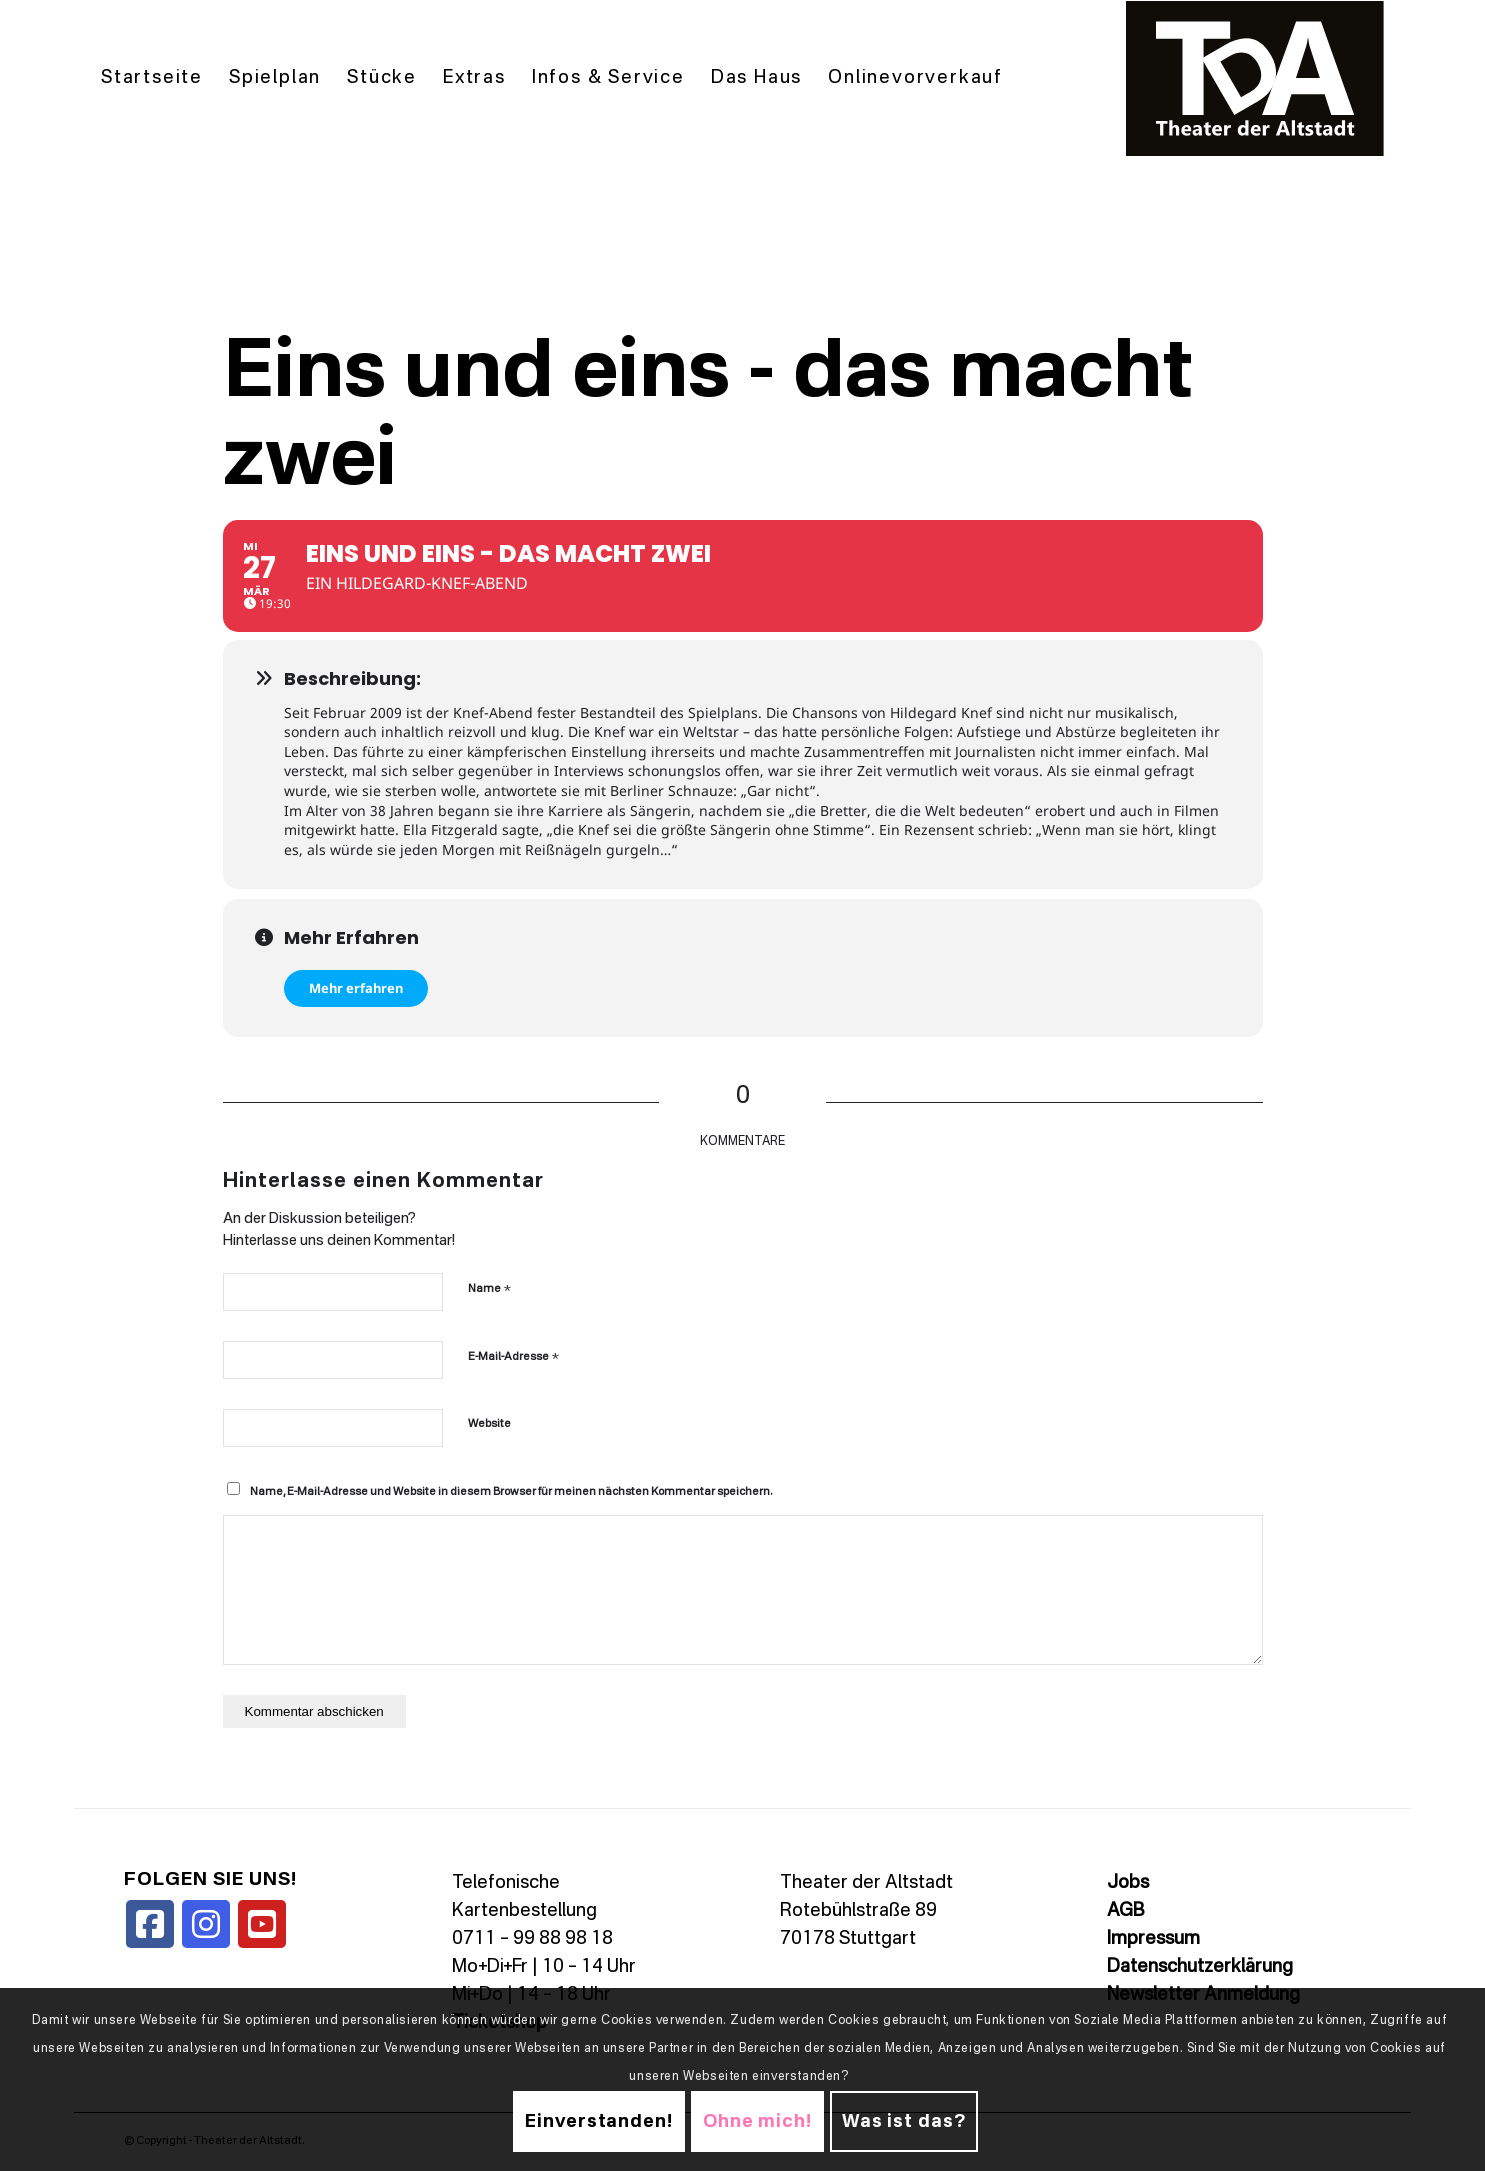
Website (489, 1424)
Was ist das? (904, 2122)
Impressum (1153, 1939)
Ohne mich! (757, 2122)
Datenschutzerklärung (1200, 1967)
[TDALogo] (1255, 78)
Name (489, 1288)
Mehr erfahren (356, 988)
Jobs (1128, 1883)
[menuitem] (152, 78)
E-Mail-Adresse (513, 1356)
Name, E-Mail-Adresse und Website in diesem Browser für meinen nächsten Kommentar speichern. (511, 1492)
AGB (1125, 1911)
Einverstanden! (599, 2122)
